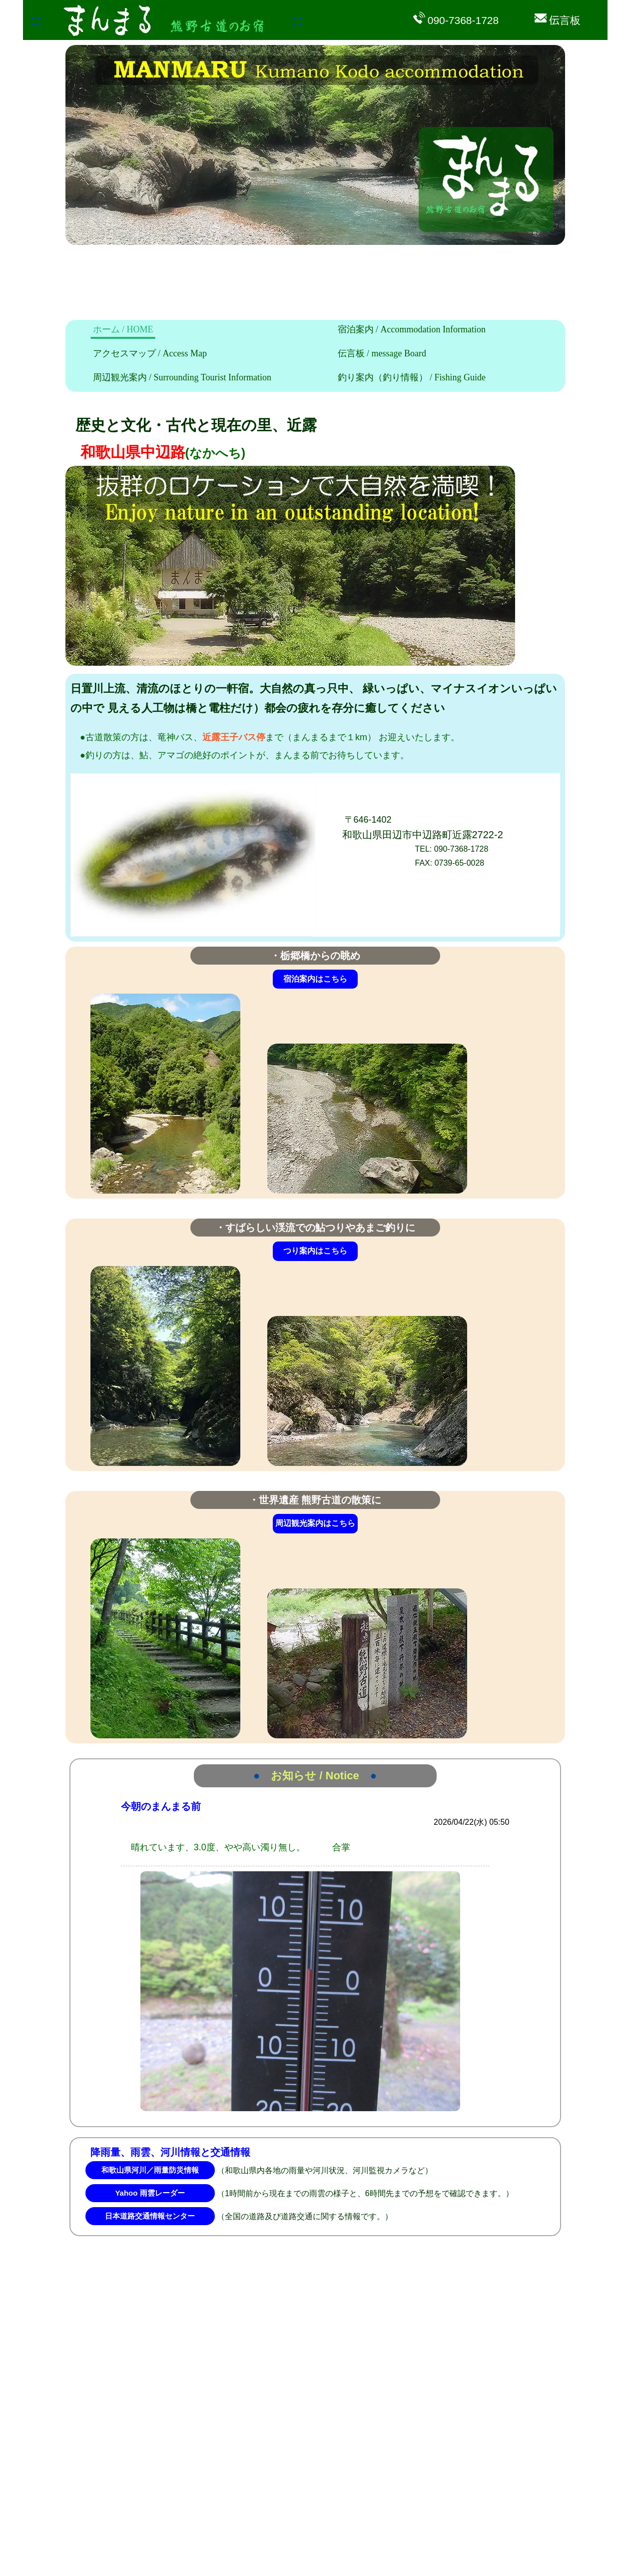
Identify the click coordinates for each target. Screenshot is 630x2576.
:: (36, 19)
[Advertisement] (227, 272)
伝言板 (382, 353)
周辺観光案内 (182, 377)
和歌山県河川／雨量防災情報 (150, 2170)
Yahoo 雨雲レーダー (149, 2193)
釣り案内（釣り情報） (412, 377)
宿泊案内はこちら (315, 979)
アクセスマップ (150, 353)
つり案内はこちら (315, 1251)
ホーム (123, 329)
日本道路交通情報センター (150, 2216)
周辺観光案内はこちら (315, 1523)
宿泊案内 (412, 329)
